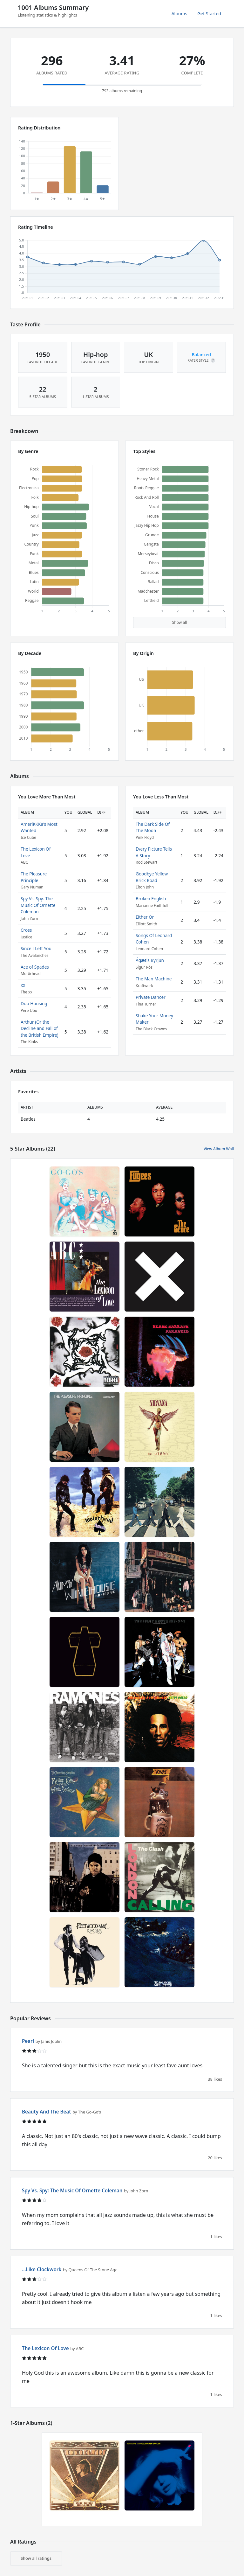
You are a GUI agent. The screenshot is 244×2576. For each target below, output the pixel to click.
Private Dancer (151, 997)
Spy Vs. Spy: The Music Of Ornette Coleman (38, 905)
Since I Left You (36, 948)
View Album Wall (219, 1149)
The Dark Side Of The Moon (153, 827)
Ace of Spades (35, 967)
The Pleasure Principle (34, 877)
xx (23, 985)
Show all (179, 622)
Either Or (145, 917)
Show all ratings (36, 2558)
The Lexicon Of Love (45, 2348)
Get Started (209, 13)
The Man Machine (154, 979)
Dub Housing (34, 1003)
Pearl (28, 2041)
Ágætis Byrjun (150, 960)
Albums (179, 13)
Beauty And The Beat (46, 2111)
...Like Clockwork (41, 2269)
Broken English (151, 898)
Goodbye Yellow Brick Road (152, 877)
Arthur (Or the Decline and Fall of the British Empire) (39, 1028)
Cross (26, 930)
